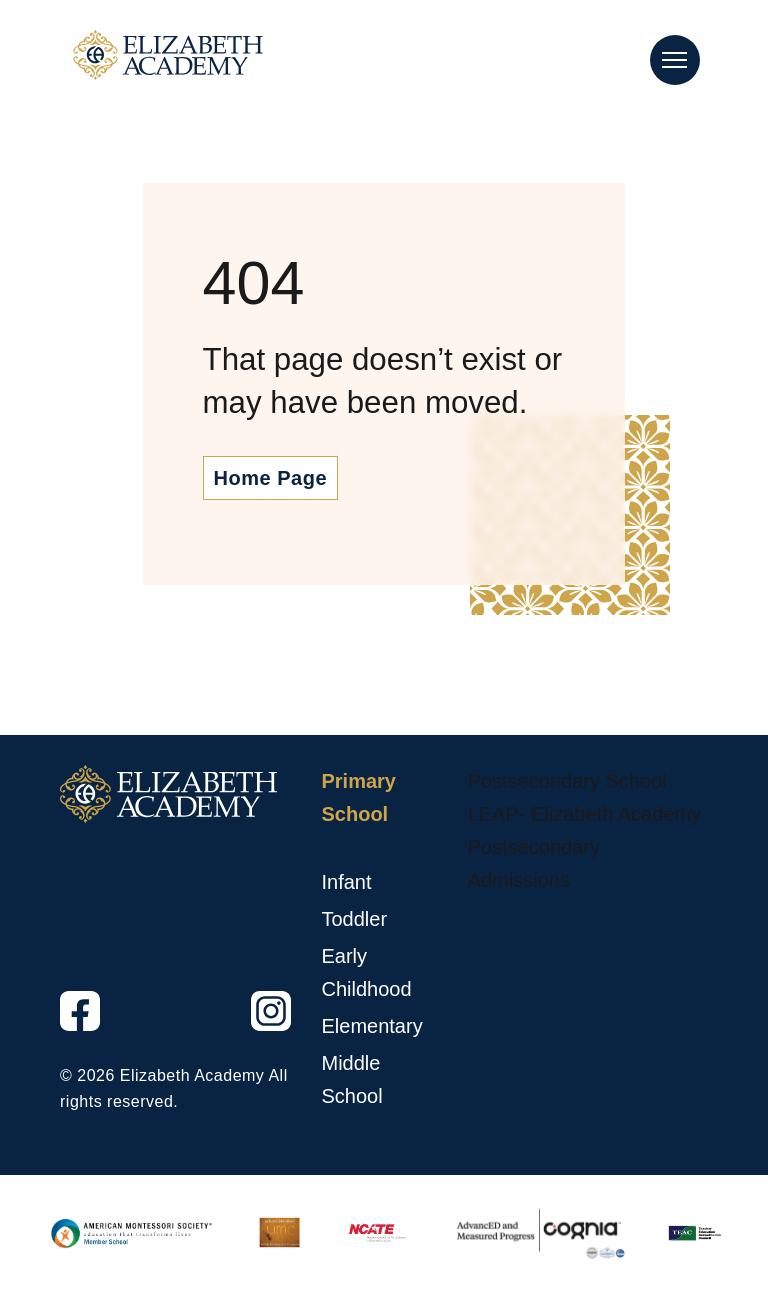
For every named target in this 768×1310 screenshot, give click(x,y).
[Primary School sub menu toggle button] (325, 848)
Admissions (519, 880)
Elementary (371, 1026)
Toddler (354, 919)
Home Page (270, 478)
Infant (346, 882)
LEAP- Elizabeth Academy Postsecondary (584, 830)
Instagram (253, 1031)
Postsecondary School (567, 781)
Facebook (62, 1031)
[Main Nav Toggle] (675, 60)
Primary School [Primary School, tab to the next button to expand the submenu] (358, 797)
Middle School (351, 1079)
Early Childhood (366, 972)
